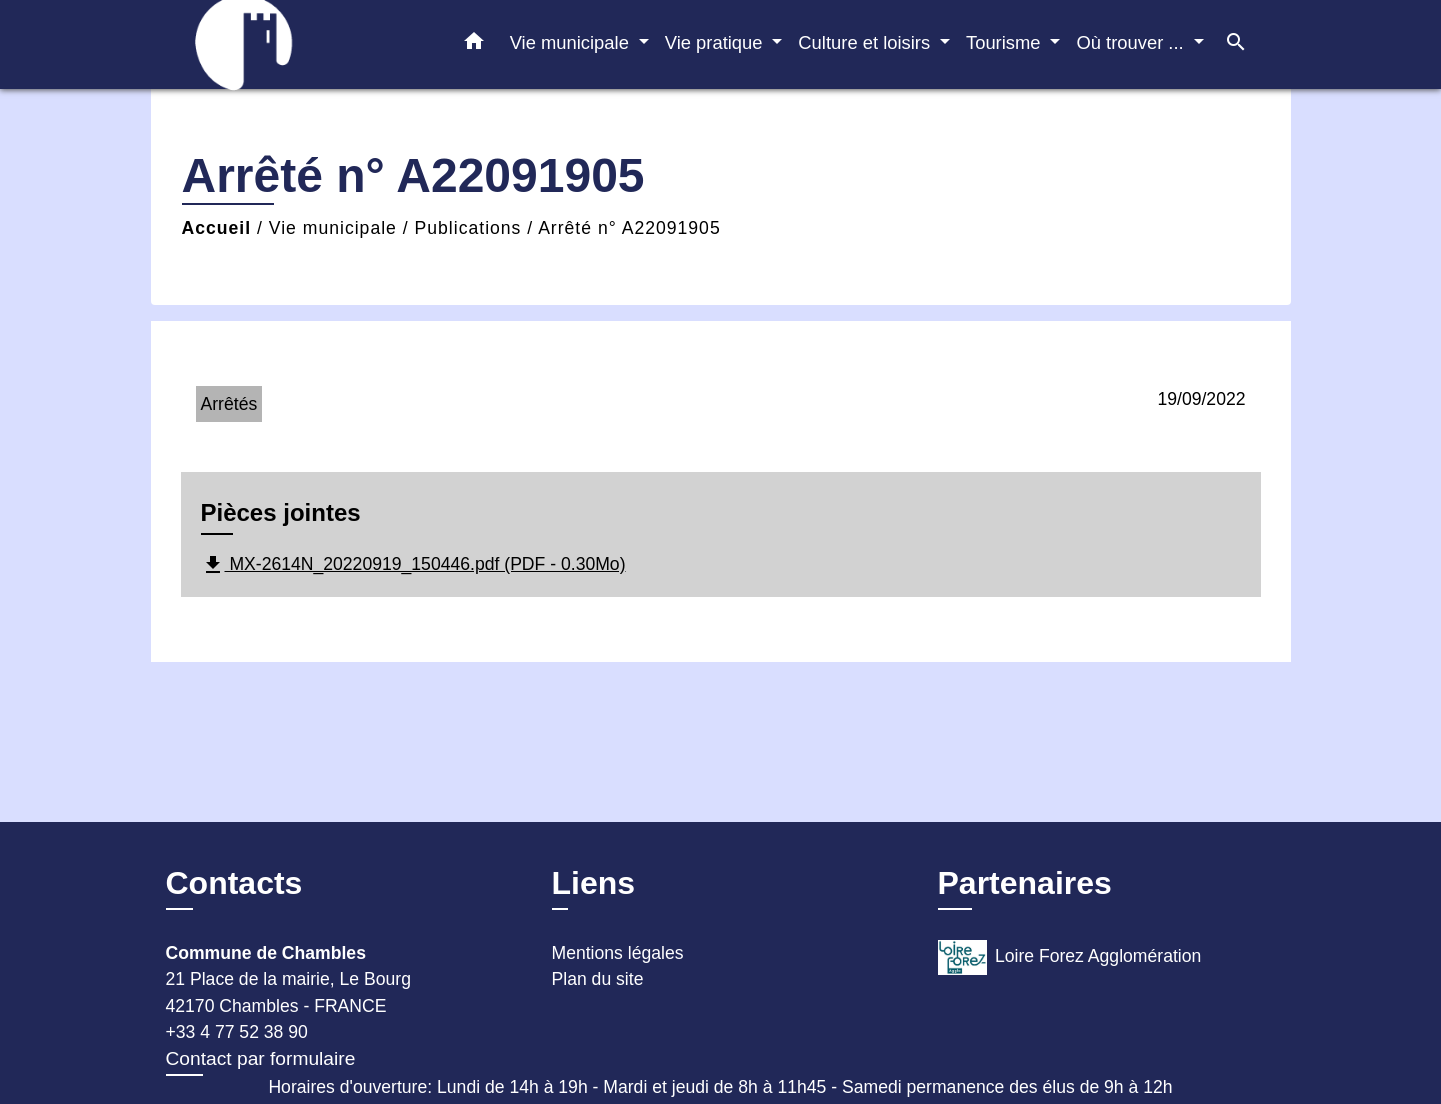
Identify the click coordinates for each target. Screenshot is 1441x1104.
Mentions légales (618, 953)
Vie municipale (333, 228)
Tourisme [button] (1006, 42)
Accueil (217, 228)
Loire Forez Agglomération (1070, 957)
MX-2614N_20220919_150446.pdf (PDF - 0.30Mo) (413, 565)
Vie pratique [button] (716, 42)
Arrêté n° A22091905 (629, 228)
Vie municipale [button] (572, 42)
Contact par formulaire (261, 1058)
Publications (468, 228)
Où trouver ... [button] (1132, 42)
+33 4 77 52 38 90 (237, 1032)
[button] (474, 45)
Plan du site (598, 979)
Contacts (234, 883)
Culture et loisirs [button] (866, 42)
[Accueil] (291, 44)
